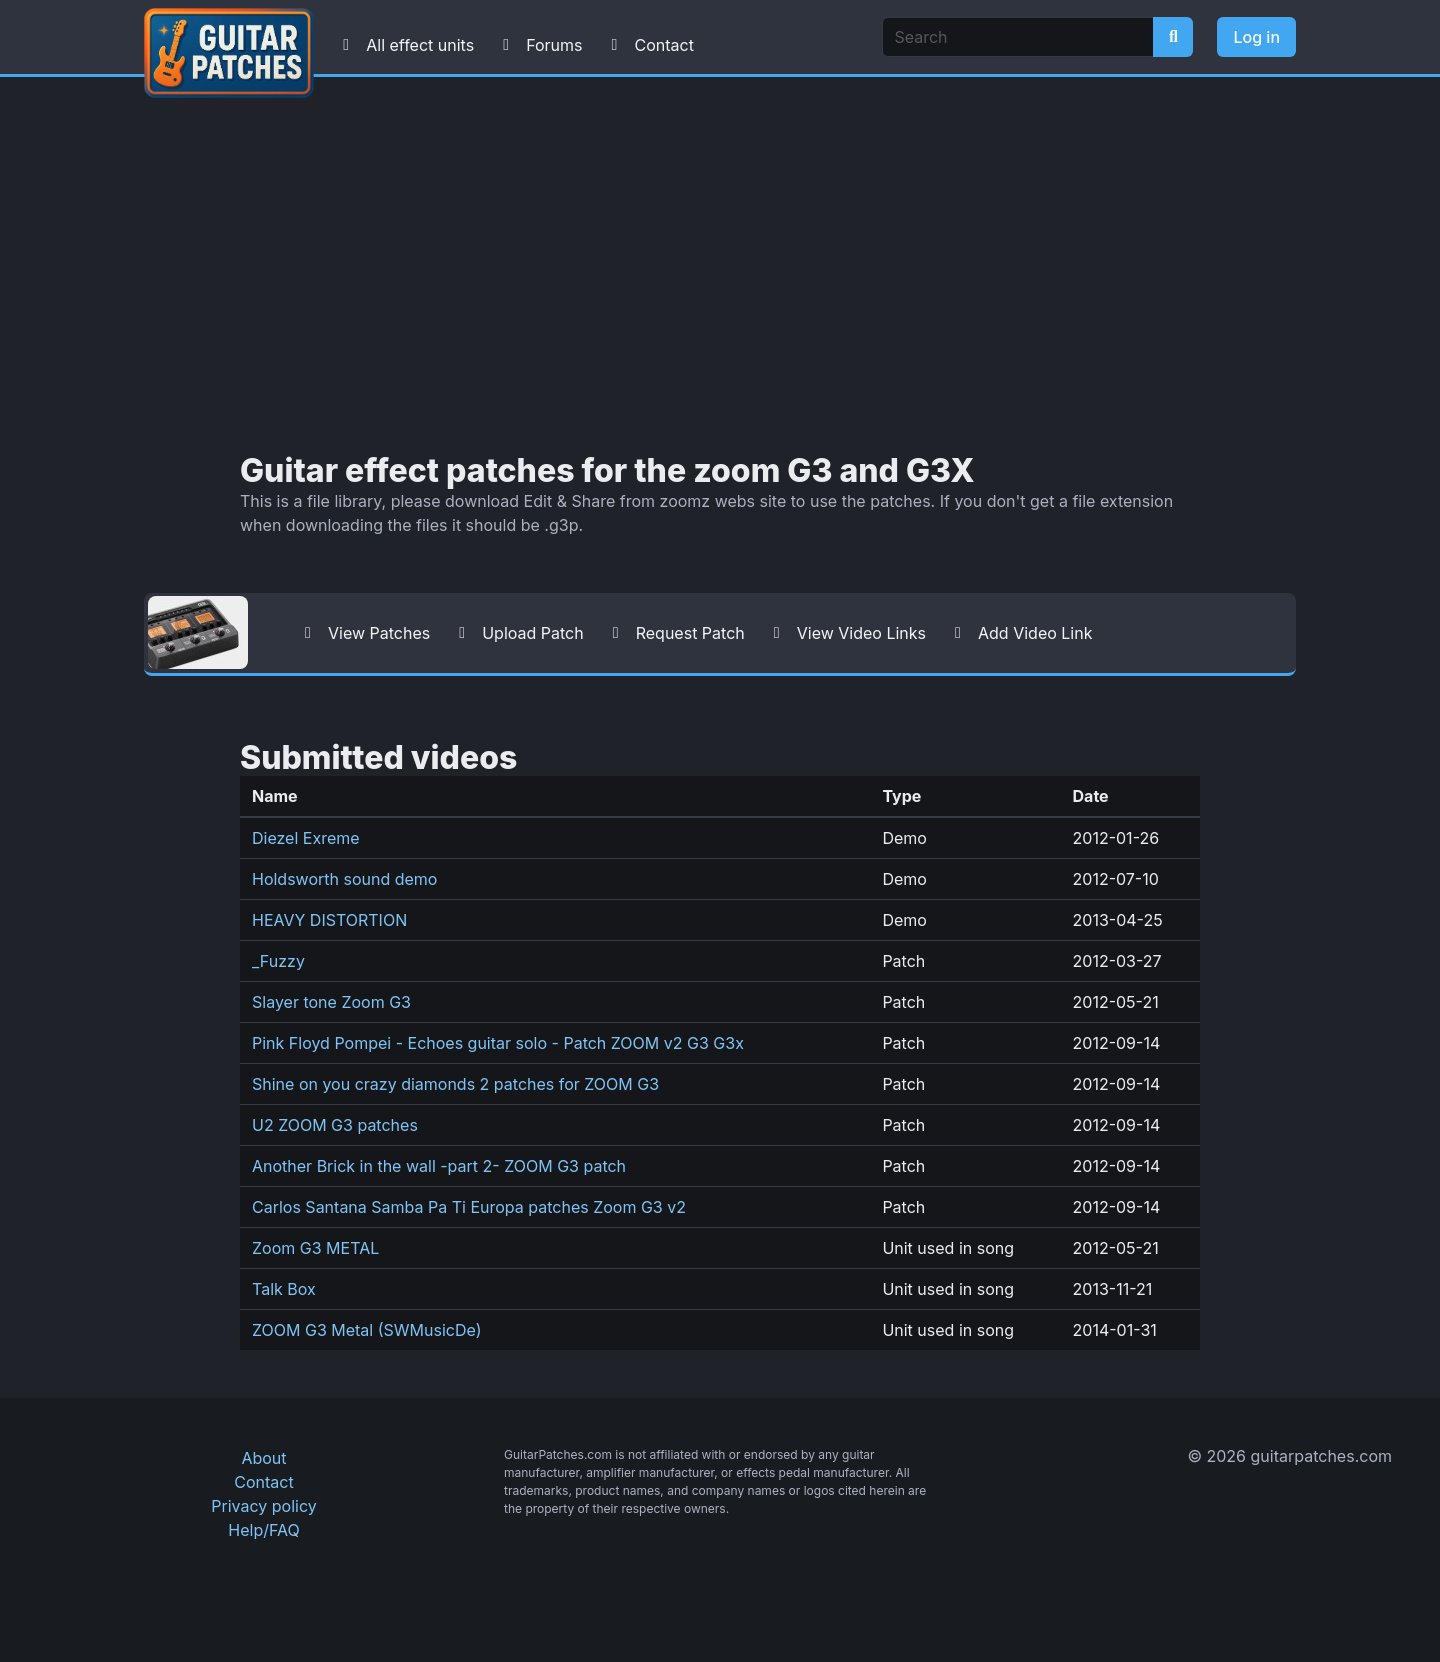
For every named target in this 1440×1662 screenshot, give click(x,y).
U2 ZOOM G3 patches (335, 1125)
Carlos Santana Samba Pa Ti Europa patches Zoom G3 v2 (469, 1207)
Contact (647, 45)
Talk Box (284, 1289)
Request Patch (674, 633)
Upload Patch (517, 633)
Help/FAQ (263, 1530)
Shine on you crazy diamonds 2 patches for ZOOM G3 (455, 1084)
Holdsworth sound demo (344, 879)
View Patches (363, 633)
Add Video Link (1019, 633)
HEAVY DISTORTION (329, 920)
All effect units (404, 45)
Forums (538, 45)
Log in (1256, 37)
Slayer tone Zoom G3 (331, 1002)
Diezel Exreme (306, 838)
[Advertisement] (720, 265)
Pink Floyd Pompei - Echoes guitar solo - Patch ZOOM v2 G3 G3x (498, 1043)
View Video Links (845, 633)
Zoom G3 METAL (315, 1248)
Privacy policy (263, 1506)
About (263, 1458)
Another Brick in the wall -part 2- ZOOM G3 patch (439, 1166)
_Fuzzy (278, 961)
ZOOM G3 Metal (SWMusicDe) (367, 1330)
